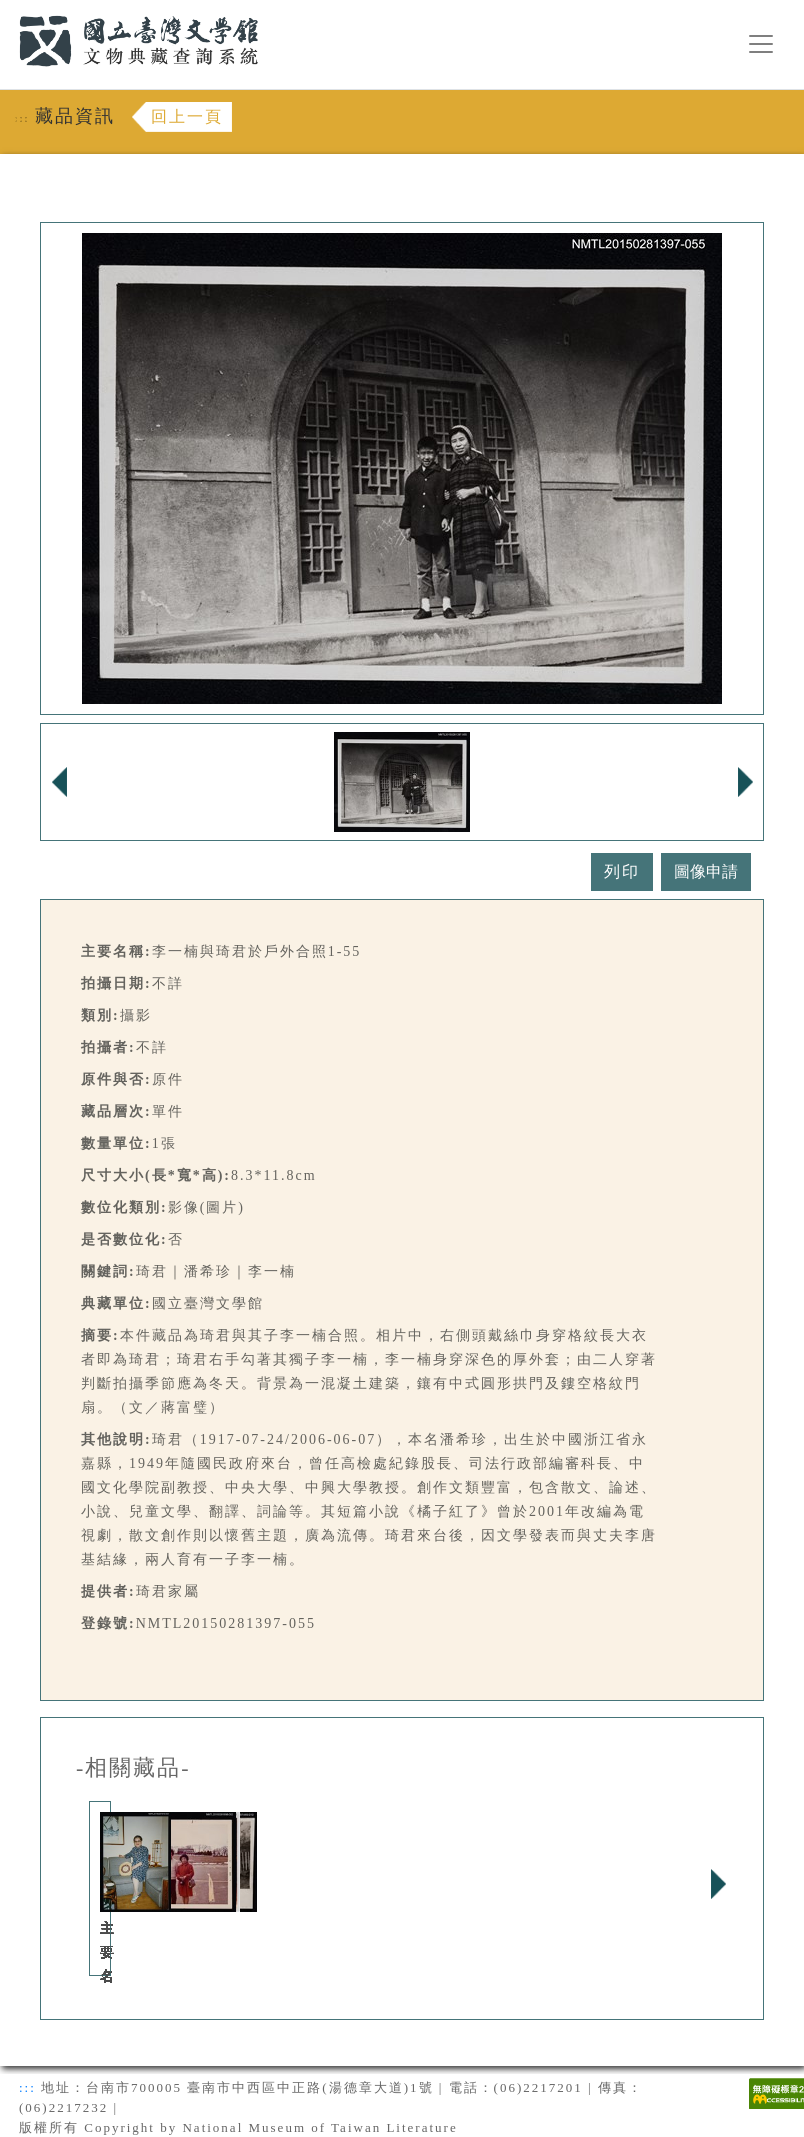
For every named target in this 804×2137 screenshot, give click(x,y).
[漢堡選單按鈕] (761, 44)
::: (7, 11)
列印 (622, 871)
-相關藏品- (133, 1768)
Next (718, 1884)
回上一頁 (187, 116)
